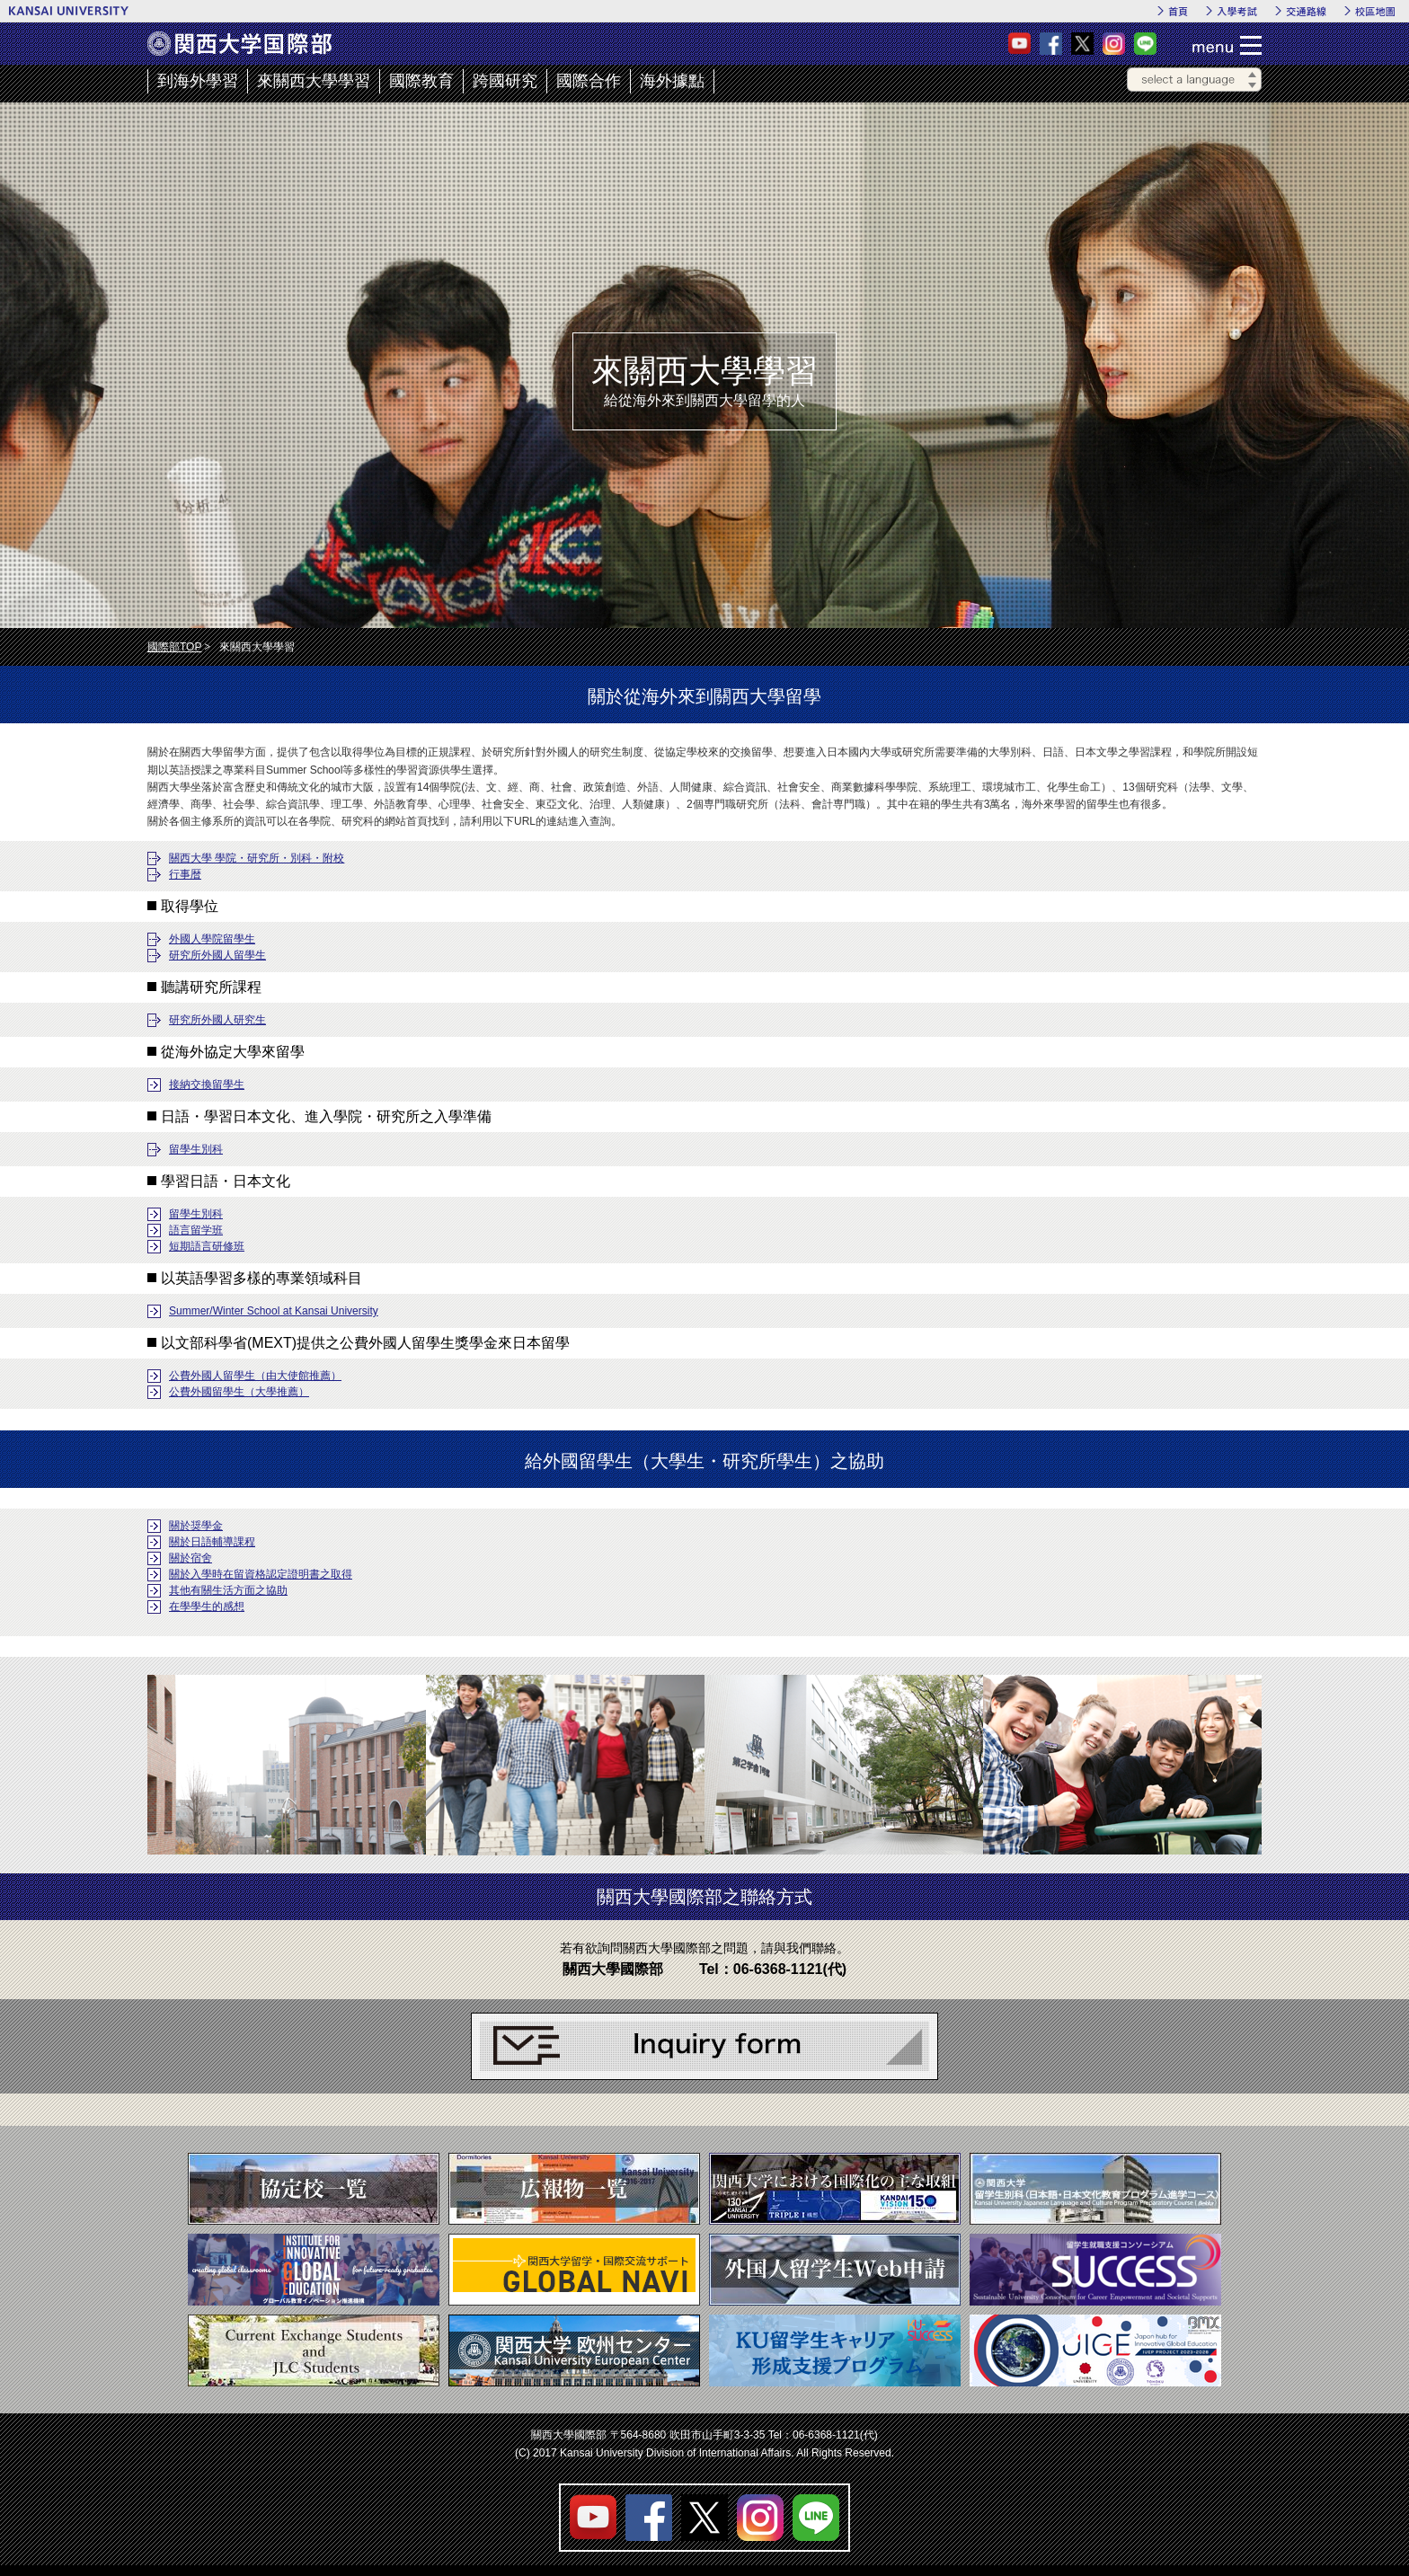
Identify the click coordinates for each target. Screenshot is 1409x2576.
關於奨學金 (196, 1525)
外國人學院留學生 (212, 939)
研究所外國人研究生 (217, 1020)
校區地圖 (1375, 11)
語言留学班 (196, 1230)
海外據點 (672, 81)
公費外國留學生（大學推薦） (239, 1391)
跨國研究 (505, 81)
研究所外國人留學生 (217, 955)
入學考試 (1237, 11)
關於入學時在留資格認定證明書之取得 (260, 1574)
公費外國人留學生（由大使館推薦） (255, 1375)
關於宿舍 (190, 1558)
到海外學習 (197, 81)
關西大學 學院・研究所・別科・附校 (256, 858)
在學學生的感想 (206, 1606)
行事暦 (185, 874)
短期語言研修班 (206, 1246)
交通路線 (1306, 11)
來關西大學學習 (313, 81)
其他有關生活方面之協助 (228, 1590)
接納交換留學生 (206, 1084)
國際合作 (588, 81)
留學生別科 (196, 1149)
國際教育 (421, 81)
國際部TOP (174, 647)
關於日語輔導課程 (212, 1542)
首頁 (1178, 11)
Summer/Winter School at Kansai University (273, 1311)
